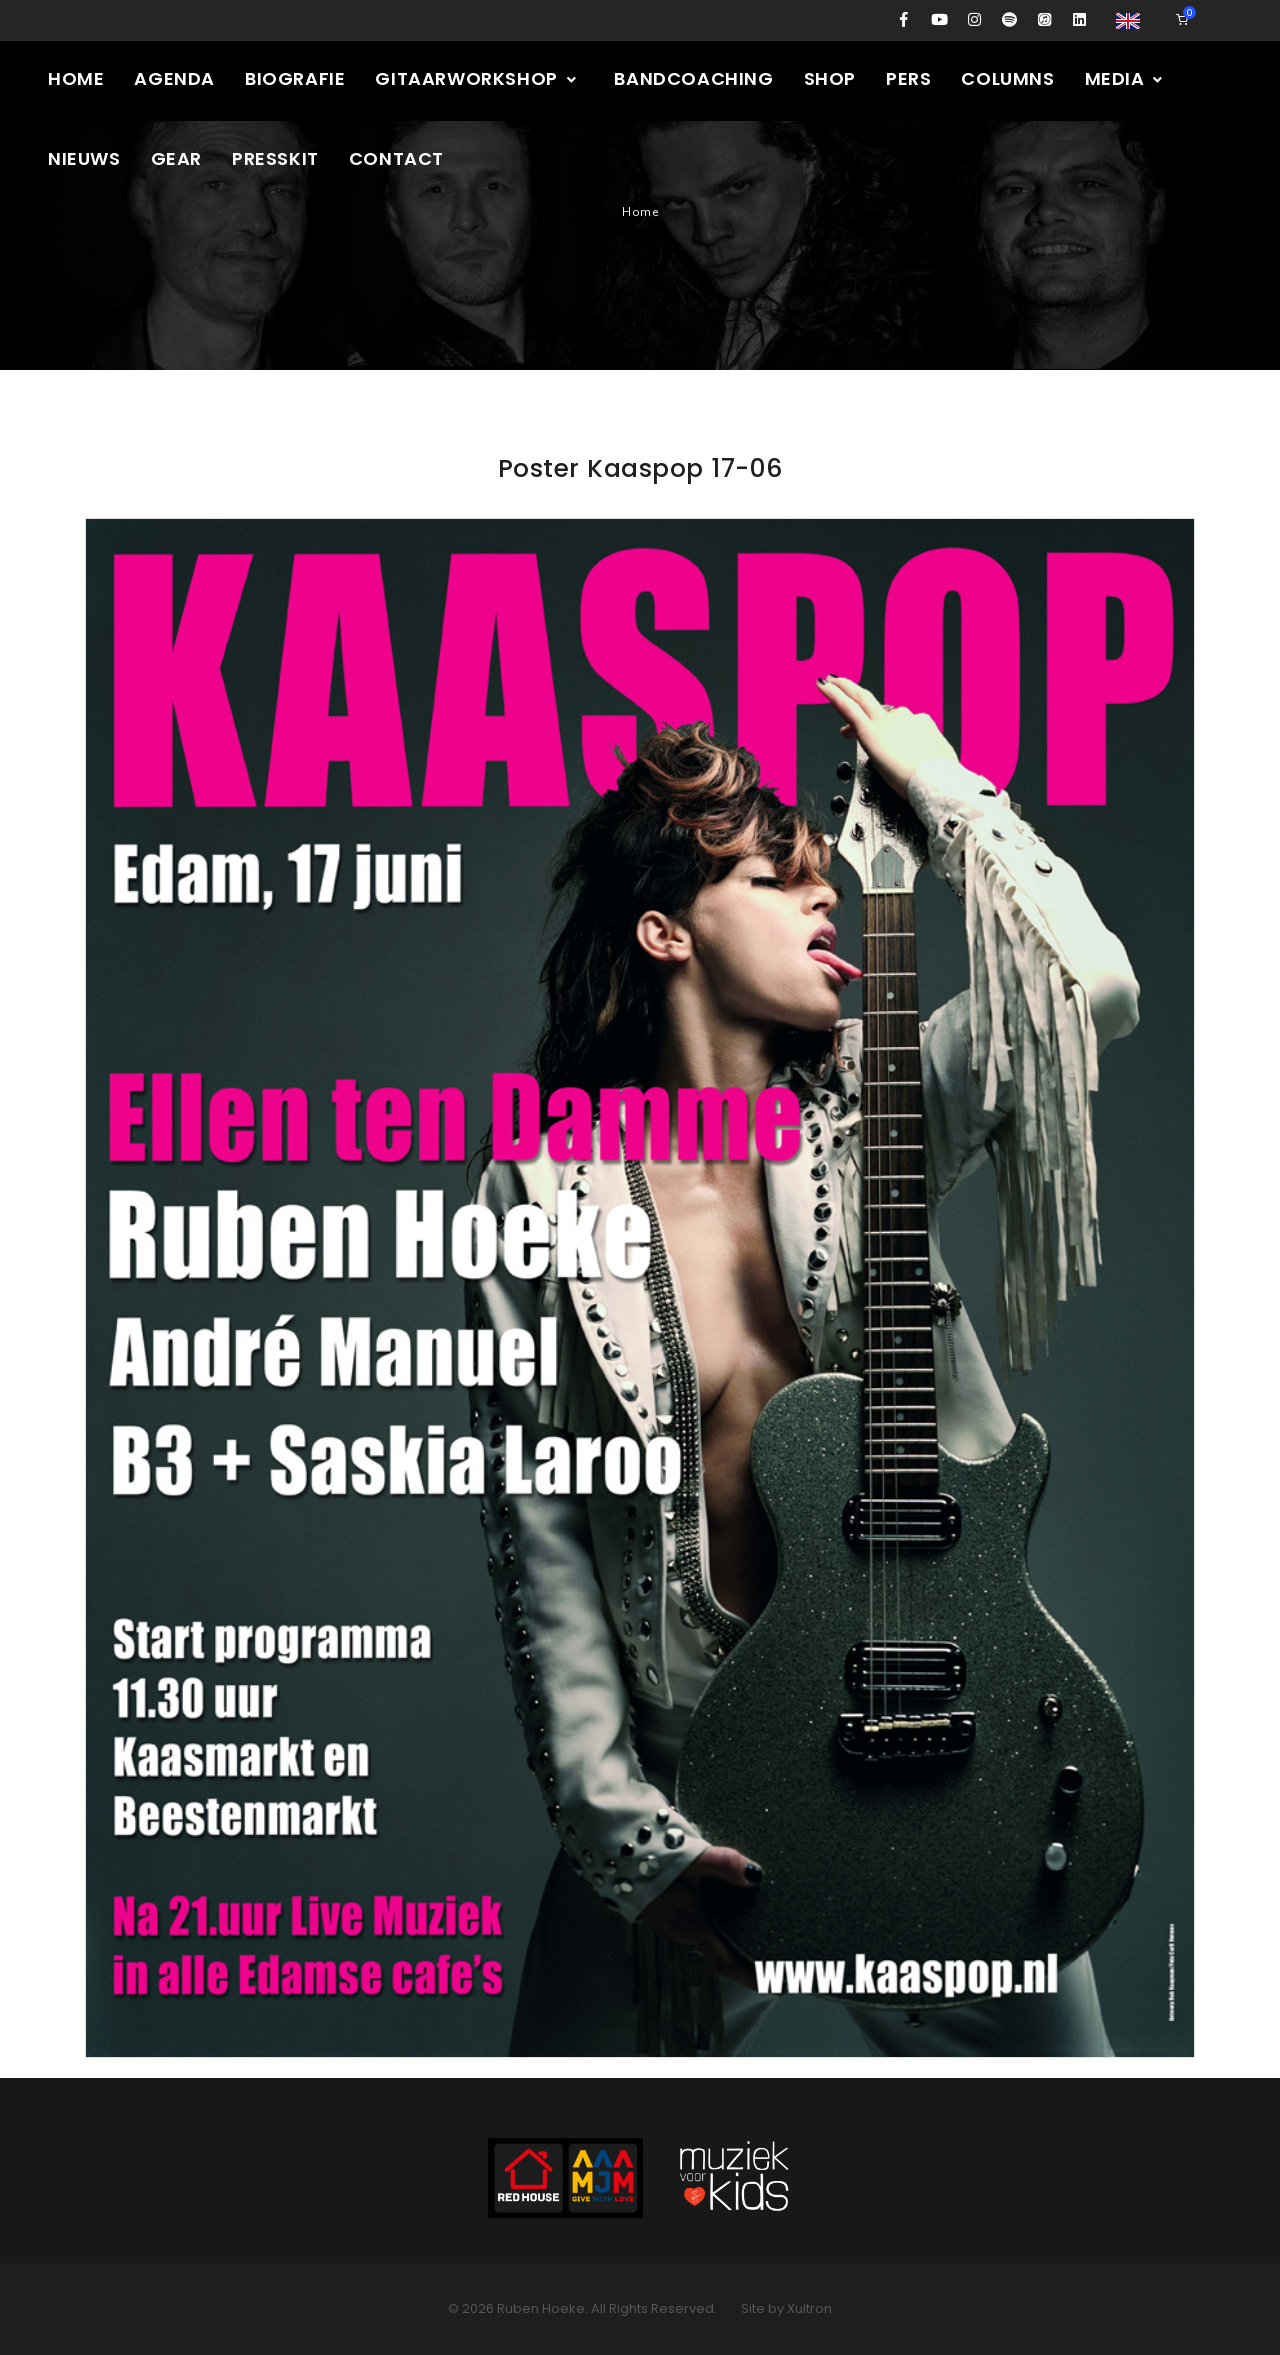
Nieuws (84, 158)
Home (76, 78)
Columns (1007, 78)
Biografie (295, 78)
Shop (830, 78)
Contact (396, 158)
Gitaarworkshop (476, 78)
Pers (908, 78)
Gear (176, 158)
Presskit (275, 158)
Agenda (174, 78)
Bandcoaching (693, 78)
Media (1125, 78)
